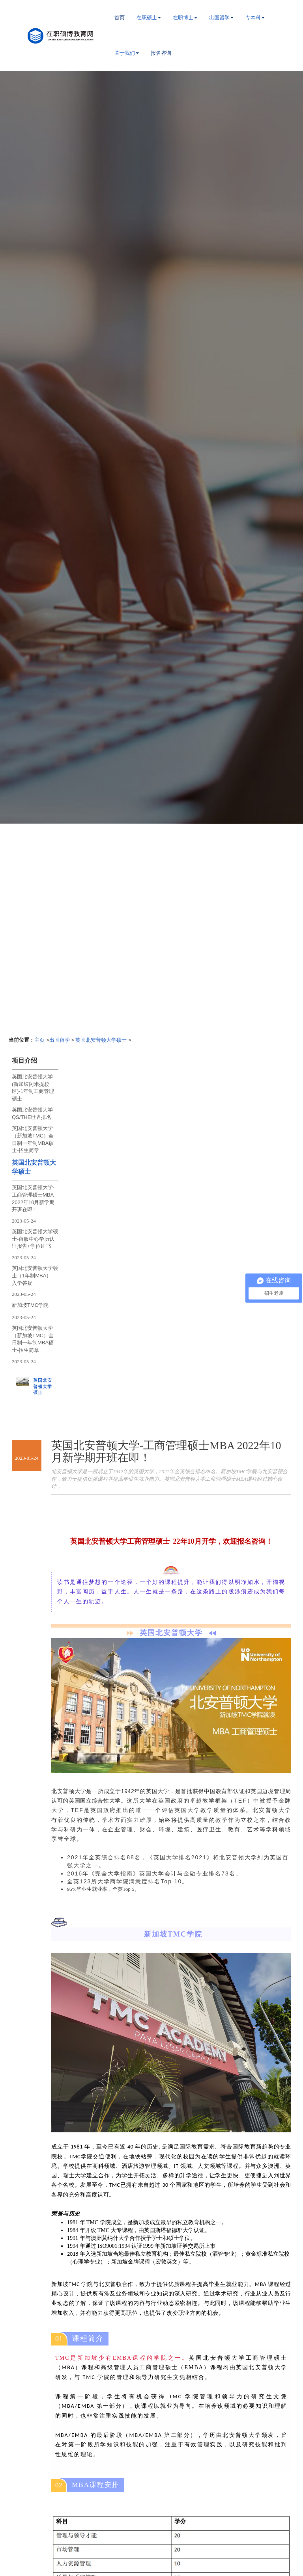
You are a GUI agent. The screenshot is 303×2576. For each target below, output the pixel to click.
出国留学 (59, 1040)
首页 (119, 17)
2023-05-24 (24, 1221)
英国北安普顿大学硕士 (101, 1040)
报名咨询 (161, 53)
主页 (39, 1040)
